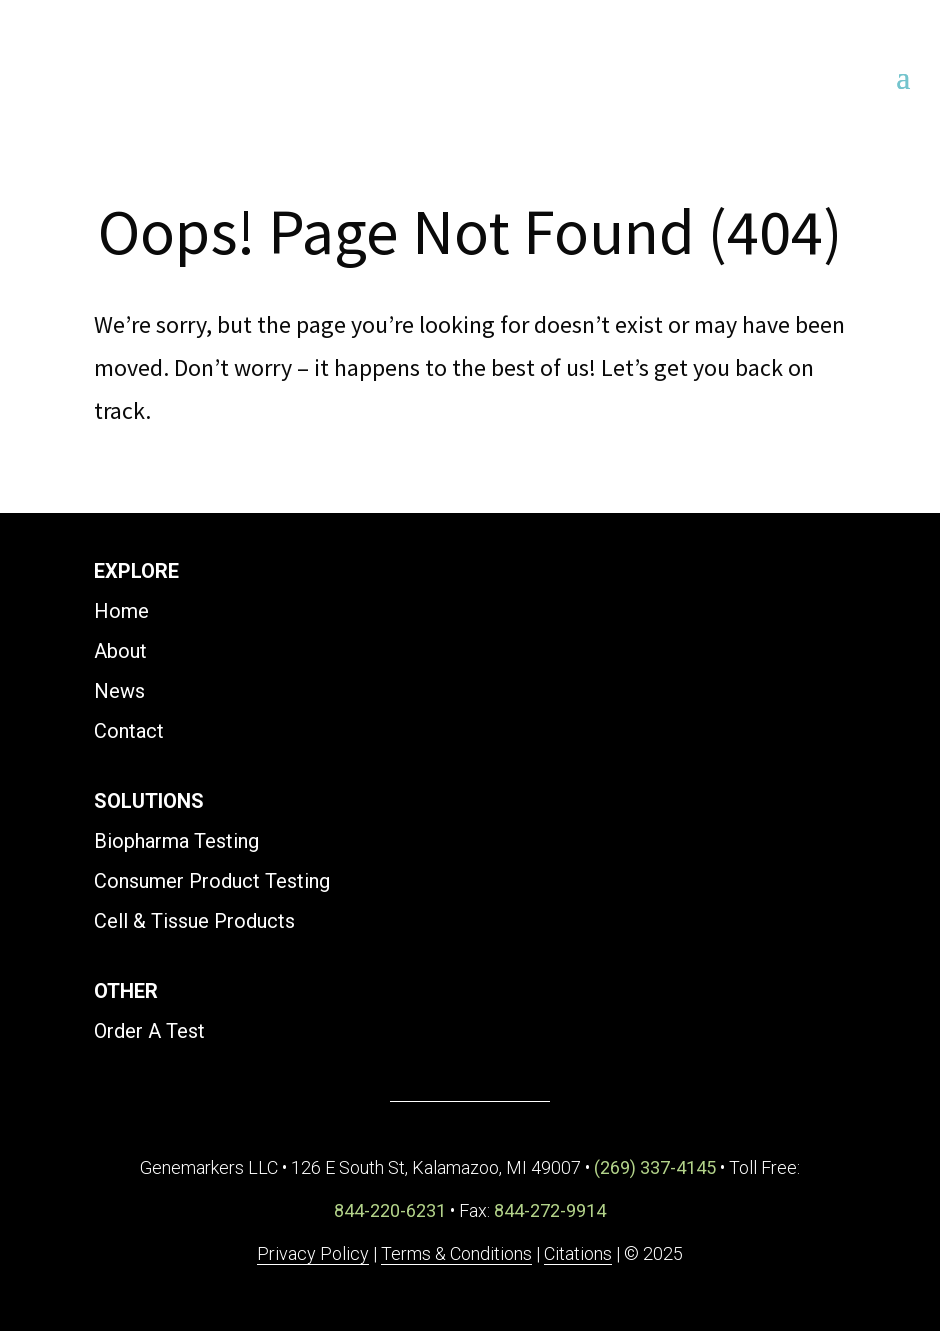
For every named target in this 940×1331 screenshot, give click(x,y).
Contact (129, 731)
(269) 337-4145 (655, 1167)
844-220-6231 (390, 1210)
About (120, 651)
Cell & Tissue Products (194, 921)
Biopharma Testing (176, 841)
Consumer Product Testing (212, 881)
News (119, 691)
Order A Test (149, 1031)
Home (121, 611)
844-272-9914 (550, 1210)
